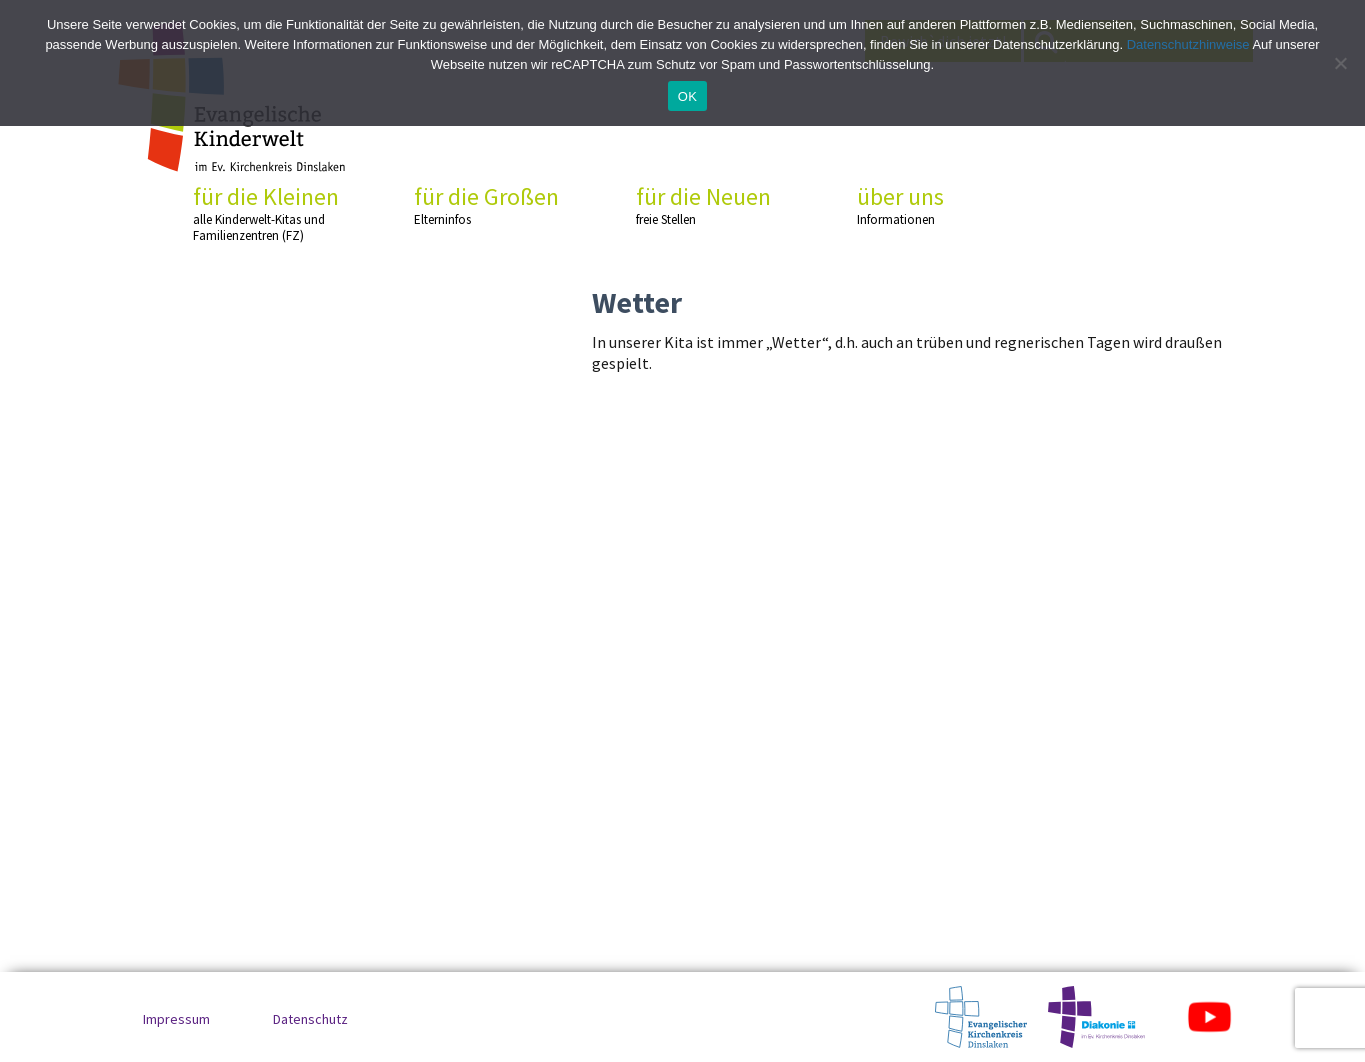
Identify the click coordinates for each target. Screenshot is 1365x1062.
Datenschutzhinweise (1188, 44)
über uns (932, 205)
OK (687, 96)
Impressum (176, 1019)
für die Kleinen (268, 213)
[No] (1340, 63)
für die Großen (489, 205)
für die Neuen (711, 205)
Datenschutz (310, 1019)
